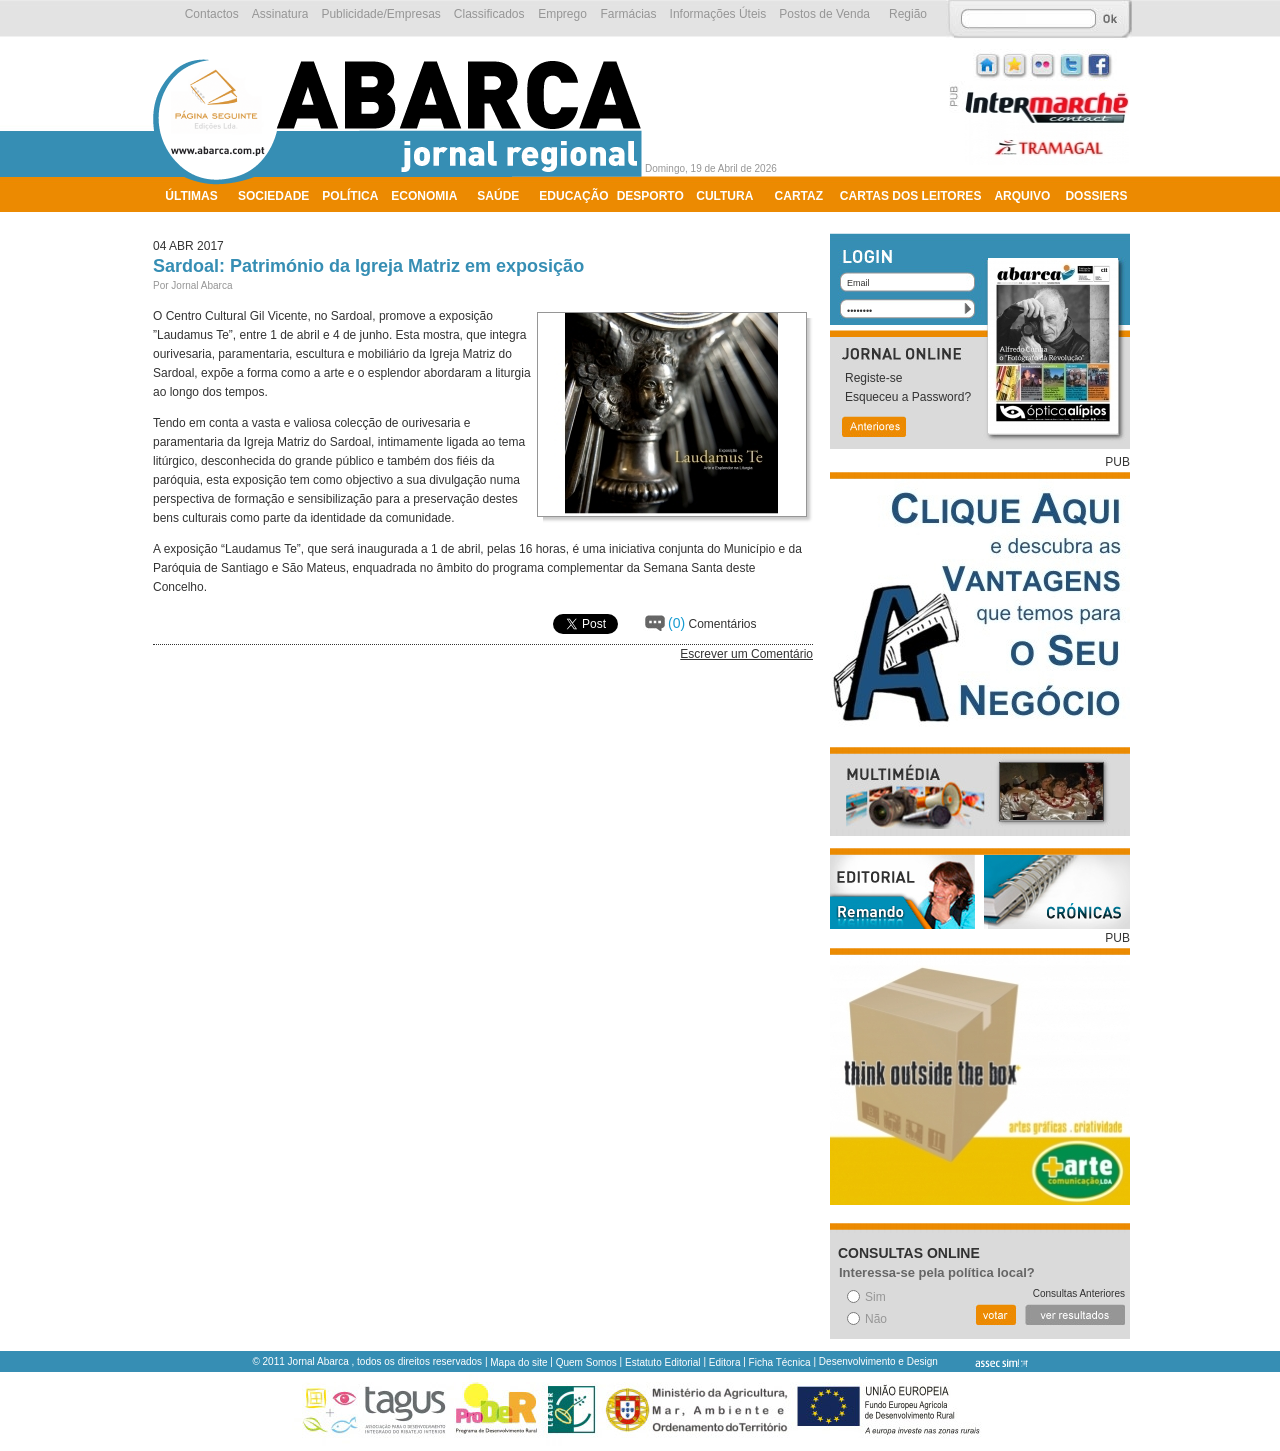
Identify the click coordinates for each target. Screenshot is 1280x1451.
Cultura (724, 196)
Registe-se (873, 378)
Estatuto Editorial (663, 1362)
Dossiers (1096, 196)
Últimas (191, 196)
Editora (725, 1362)
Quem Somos (586, 1362)
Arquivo (1022, 196)
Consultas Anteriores (1079, 1293)
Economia (424, 196)
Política (350, 196)
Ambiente (197, 222)
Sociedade (273, 196)
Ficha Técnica (780, 1362)
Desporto (650, 196)
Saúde (498, 196)
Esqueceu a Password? (908, 397)
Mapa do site (518, 1362)
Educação (573, 196)
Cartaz (799, 196)
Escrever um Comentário (746, 654)
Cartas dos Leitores (911, 196)
